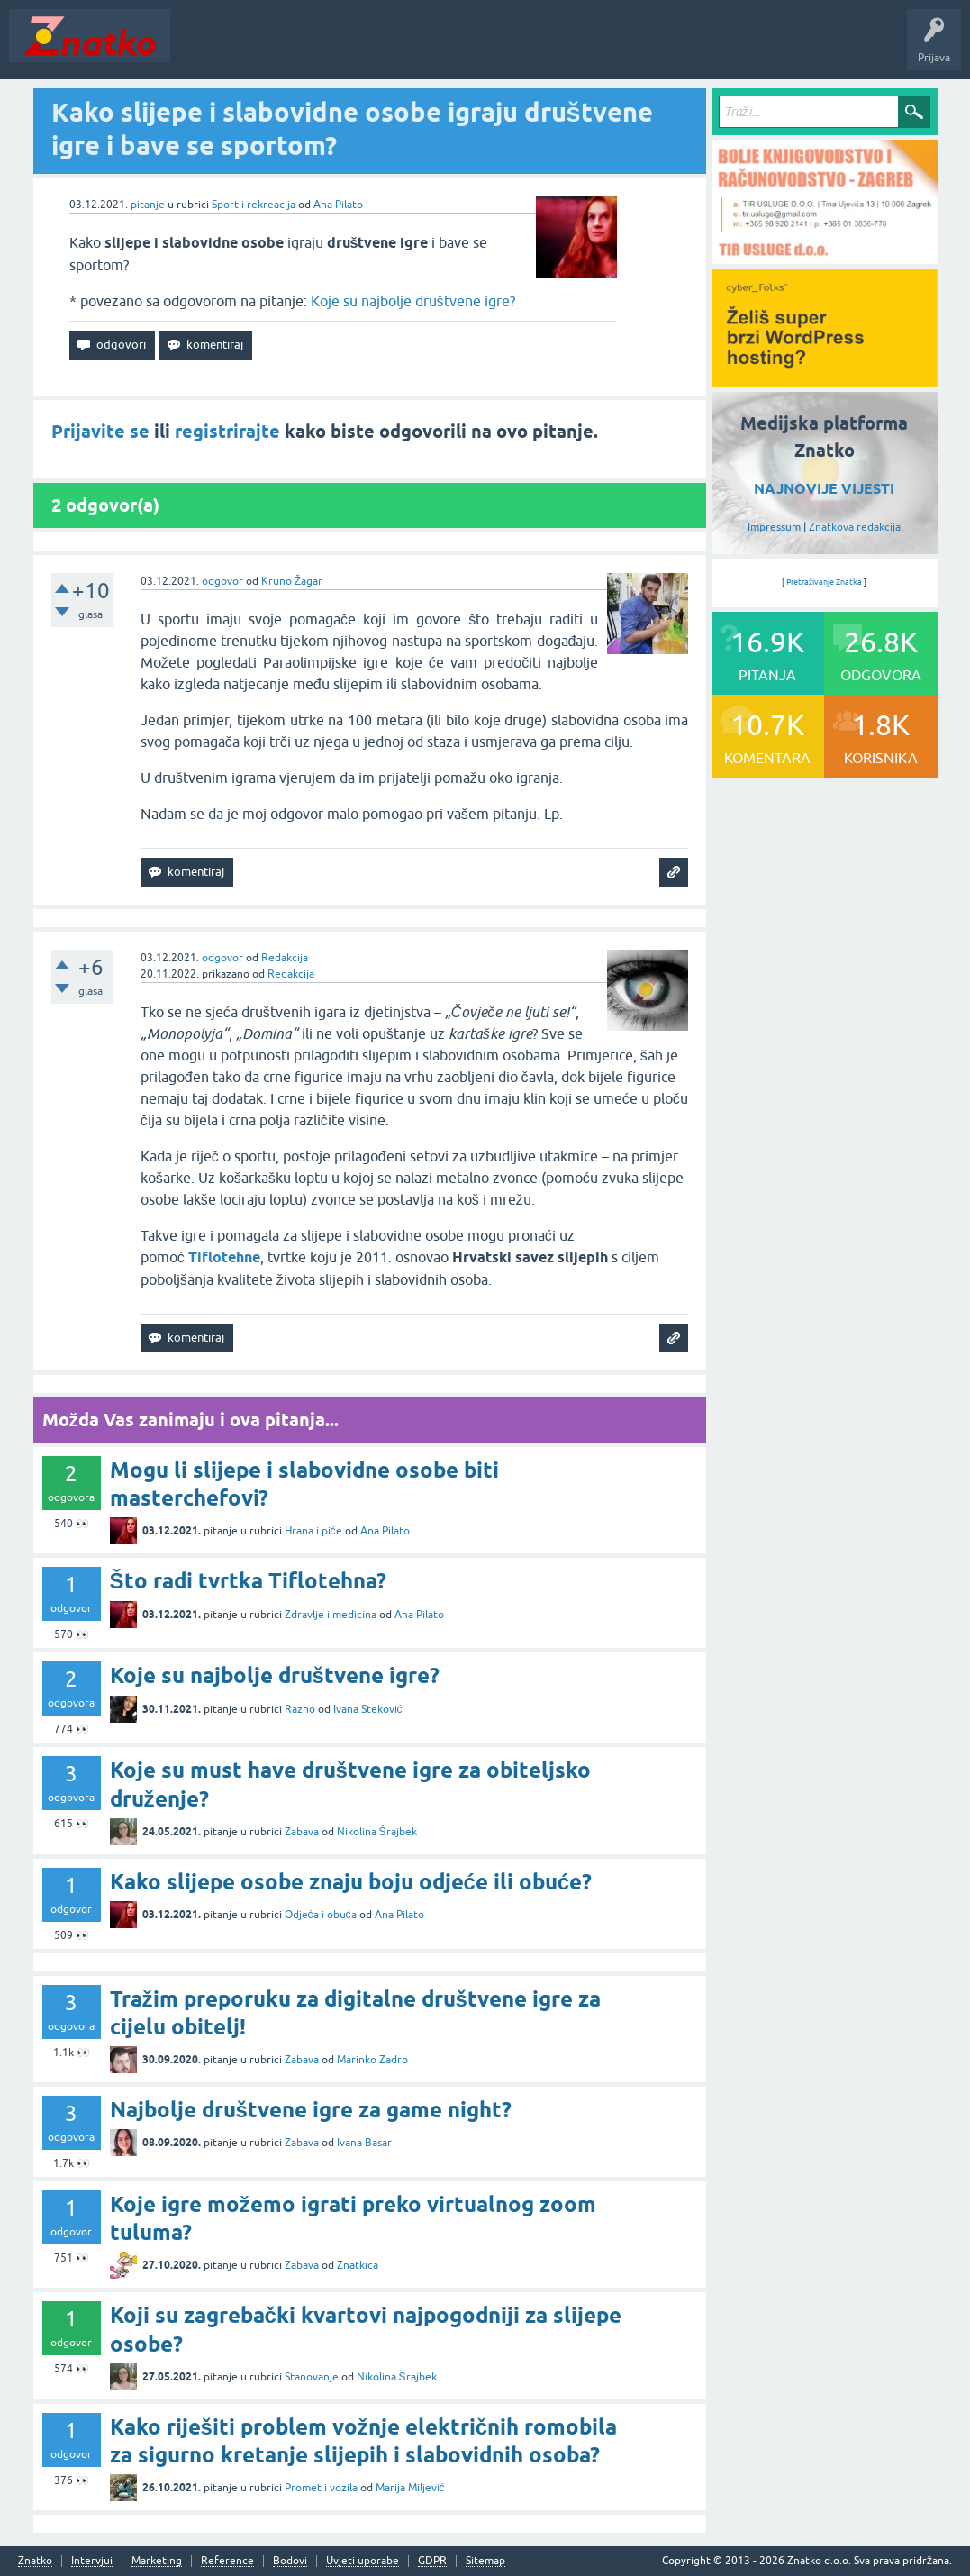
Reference (227, 2561)
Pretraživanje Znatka (824, 582)
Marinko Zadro (372, 2059)
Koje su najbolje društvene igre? (413, 301)
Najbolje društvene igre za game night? (311, 2110)
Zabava (302, 1831)
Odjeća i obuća (321, 1914)
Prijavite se (100, 431)
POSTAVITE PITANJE (444, 48)
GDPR (432, 2561)
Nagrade (635, 48)
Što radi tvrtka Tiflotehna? (248, 1581)
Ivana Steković (368, 1709)
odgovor (222, 581)
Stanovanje (312, 2377)
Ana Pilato (338, 204)
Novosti (201, 48)
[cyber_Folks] (825, 381)
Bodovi (290, 2561)
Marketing (156, 2561)
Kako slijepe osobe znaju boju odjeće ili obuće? (351, 1882)
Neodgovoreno (277, 48)
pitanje (148, 204)
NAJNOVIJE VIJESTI (824, 488)
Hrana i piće (313, 1531)
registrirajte (227, 431)
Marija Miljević (410, 2487)
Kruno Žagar (291, 581)
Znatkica (357, 2265)
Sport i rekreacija (253, 204)
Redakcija (284, 957)
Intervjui (92, 2561)
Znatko (35, 2561)
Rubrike (353, 48)
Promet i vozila (321, 2487)
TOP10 (579, 48)
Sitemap (485, 2561)
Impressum (774, 527)
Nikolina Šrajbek (377, 1831)
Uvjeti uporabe (362, 2561)
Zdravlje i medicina (330, 1614)
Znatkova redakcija (855, 527)
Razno (300, 1709)
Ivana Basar (364, 2142)
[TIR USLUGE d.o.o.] (825, 258)
